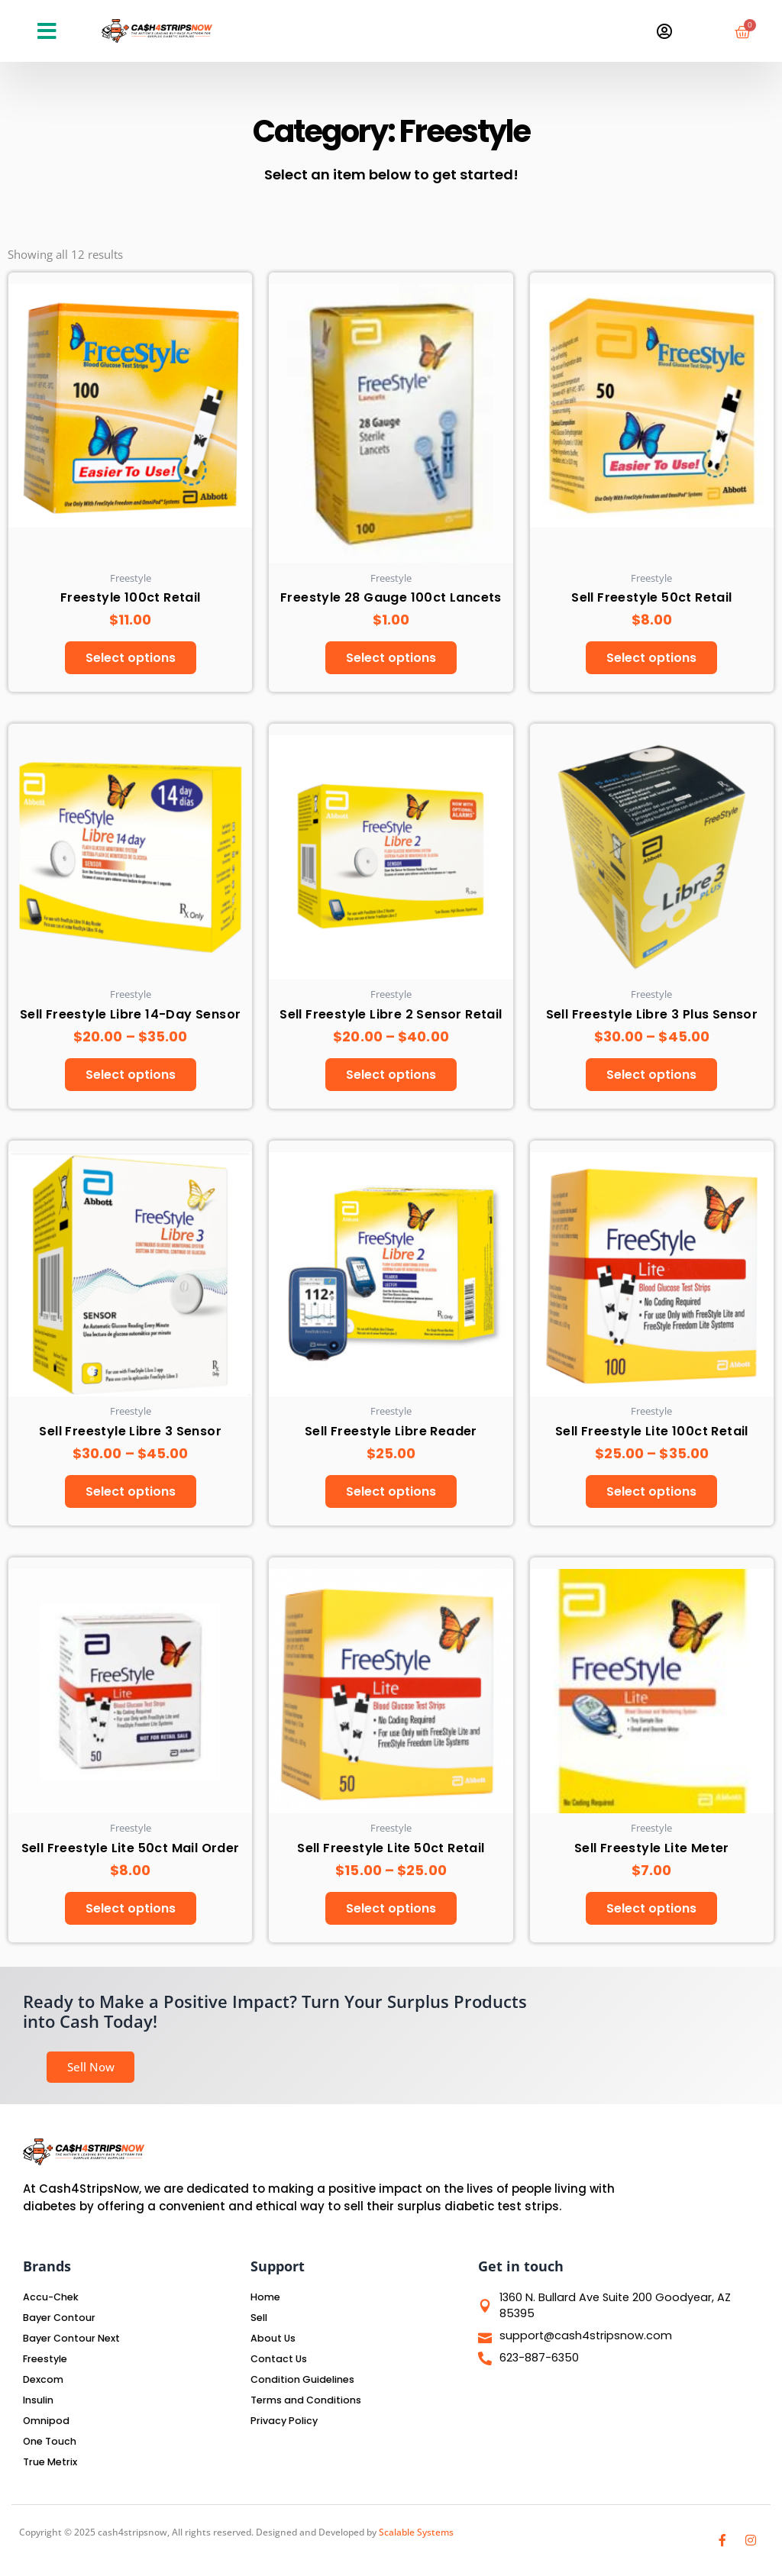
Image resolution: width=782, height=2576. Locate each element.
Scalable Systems (416, 2532)
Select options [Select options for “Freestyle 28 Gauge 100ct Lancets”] (391, 659)
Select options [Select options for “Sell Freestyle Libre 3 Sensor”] (131, 1497)
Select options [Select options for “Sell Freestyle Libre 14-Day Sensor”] (131, 1078)
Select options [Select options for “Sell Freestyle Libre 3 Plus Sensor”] (651, 1078)
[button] (47, 31)
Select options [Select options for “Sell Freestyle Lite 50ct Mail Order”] (131, 1917)
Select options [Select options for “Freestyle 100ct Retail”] (131, 659)
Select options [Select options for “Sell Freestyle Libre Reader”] (391, 1497)
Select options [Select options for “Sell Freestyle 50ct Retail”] (651, 659)
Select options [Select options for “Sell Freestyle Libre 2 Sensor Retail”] (391, 1078)
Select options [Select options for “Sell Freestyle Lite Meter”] (651, 1917)
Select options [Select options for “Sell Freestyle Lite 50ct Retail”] (391, 1917)
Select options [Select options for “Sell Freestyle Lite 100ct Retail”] (651, 1497)
